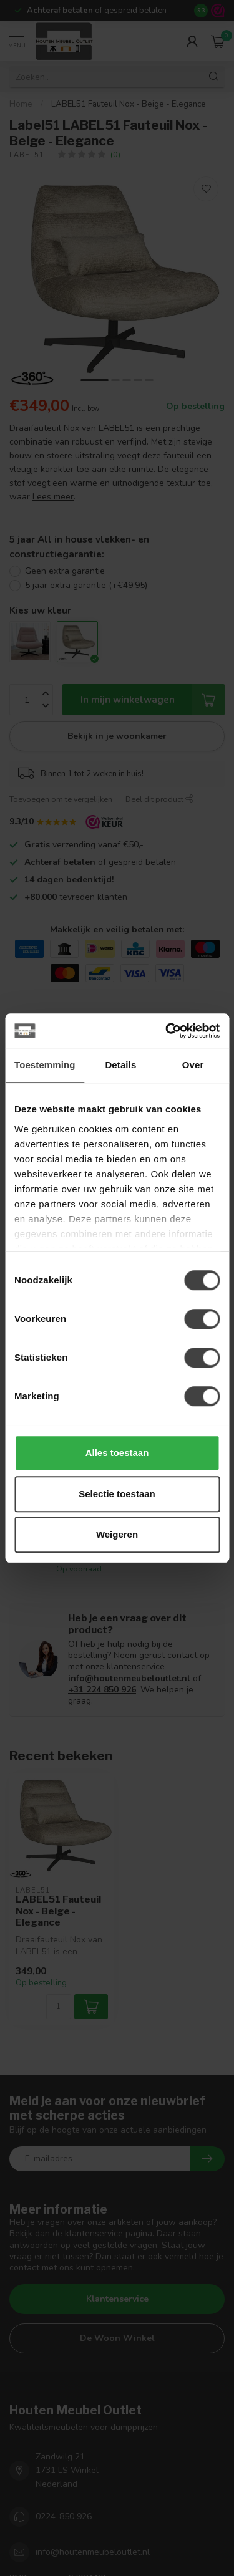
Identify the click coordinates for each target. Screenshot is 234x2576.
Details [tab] (120, 1064)
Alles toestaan (117, 1452)
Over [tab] (193, 1064)
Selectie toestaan (117, 1493)
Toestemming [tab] (45, 1064)
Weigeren (117, 1534)
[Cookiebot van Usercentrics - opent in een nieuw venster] (167, 1031)
